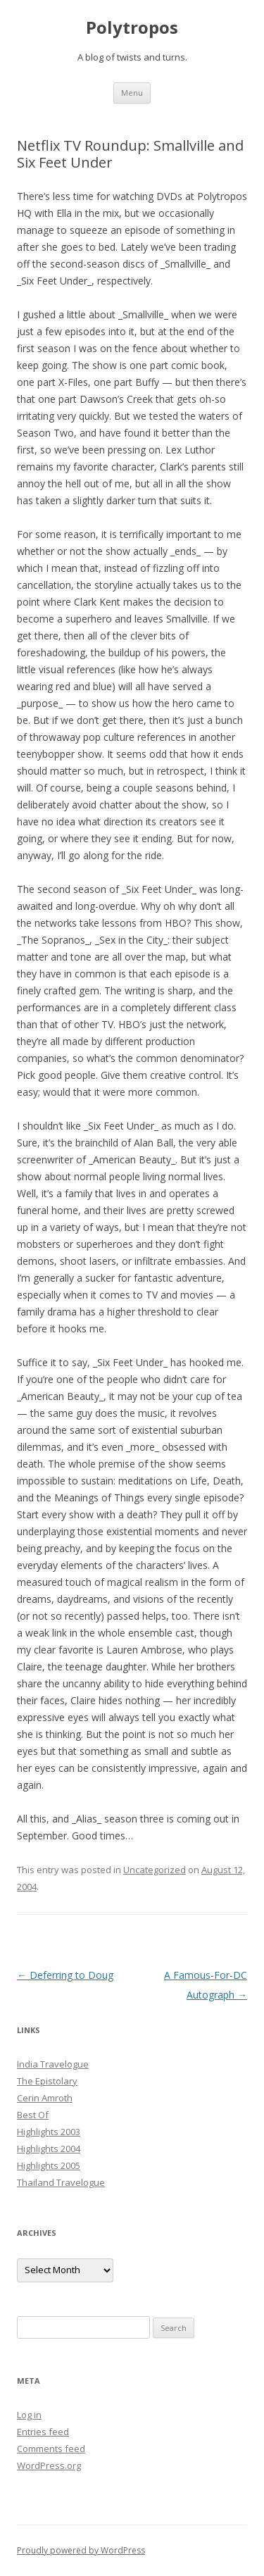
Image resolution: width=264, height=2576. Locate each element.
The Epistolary (47, 2081)
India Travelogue (53, 2064)
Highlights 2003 (48, 2131)
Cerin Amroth (45, 2098)
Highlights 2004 (48, 2148)
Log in (29, 2414)
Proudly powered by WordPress (81, 2550)
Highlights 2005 (48, 2165)
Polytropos (132, 28)
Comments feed (51, 2448)
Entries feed (43, 2431)
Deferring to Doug (65, 1975)
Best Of (33, 2114)
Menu (132, 92)
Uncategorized (154, 1869)
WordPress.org (49, 2465)
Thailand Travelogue (61, 2182)
